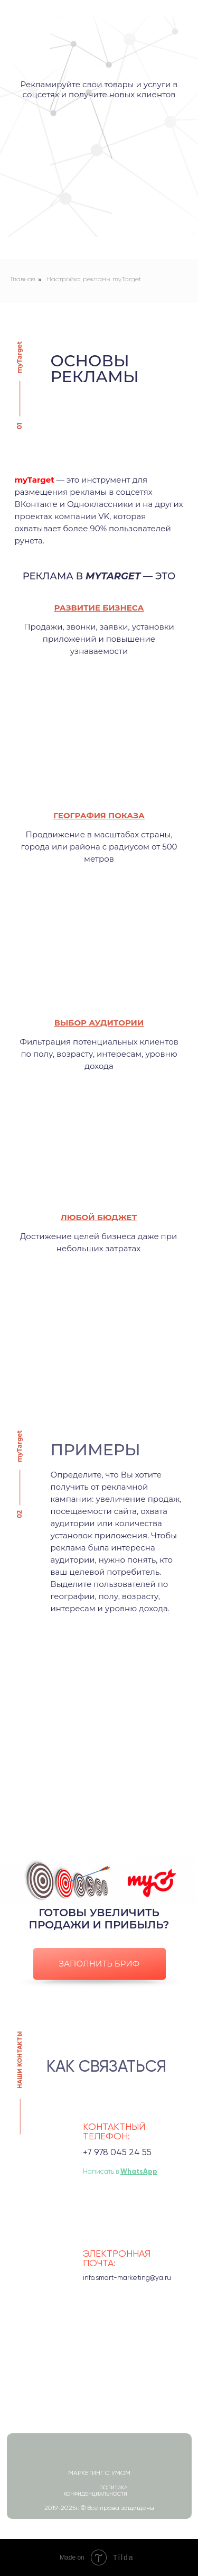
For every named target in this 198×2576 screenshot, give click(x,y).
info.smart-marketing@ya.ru (127, 2278)
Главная (23, 279)
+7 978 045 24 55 (117, 2152)
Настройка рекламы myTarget (93, 279)
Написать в (120, 2171)
